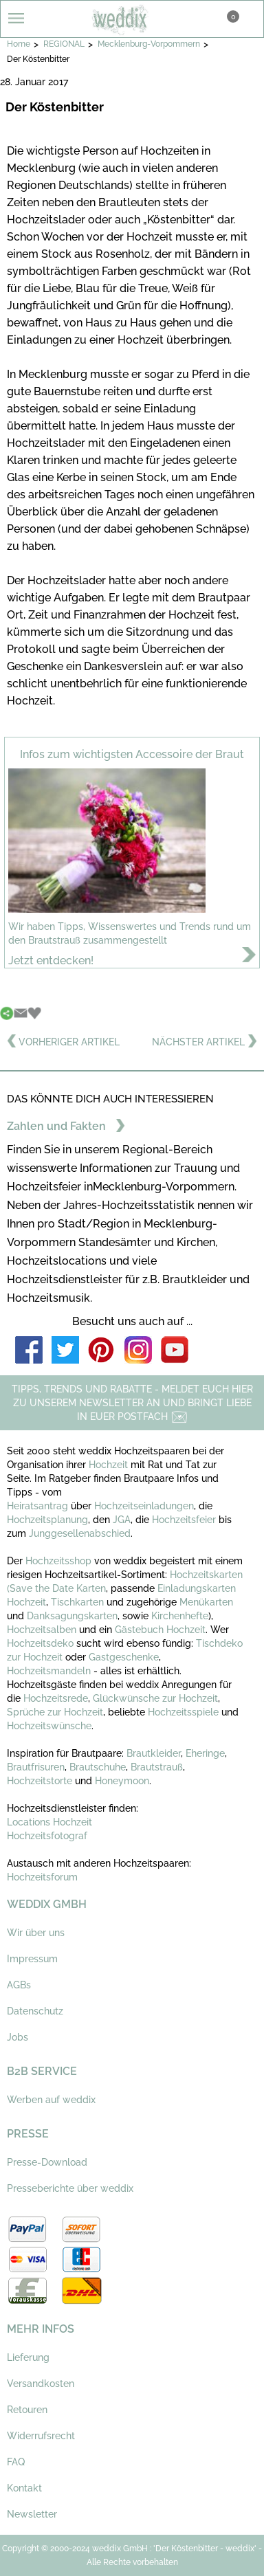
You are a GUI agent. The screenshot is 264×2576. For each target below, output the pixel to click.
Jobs (17, 2037)
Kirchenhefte (179, 1615)
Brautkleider (153, 1753)
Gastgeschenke (124, 1657)
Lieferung (28, 2357)
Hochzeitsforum (42, 1877)
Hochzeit (110, 1464)
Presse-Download (47, 2162)
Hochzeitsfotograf (47, 1835)
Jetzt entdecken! (51, 960)
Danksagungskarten (72, 1615)
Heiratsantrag (37, 1505)
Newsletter (32, 2514)
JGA (122, 1519)
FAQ (16, 2461)
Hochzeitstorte (39, 1780)
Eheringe (205, 1753)
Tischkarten (77, 1602)
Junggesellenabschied (80, 1533)
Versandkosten (40, 2383)
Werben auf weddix (51, 2099)
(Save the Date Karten (56, 1588)
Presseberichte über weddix (70, 2188)
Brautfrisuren (36, 1767)
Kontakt (24, 2488)
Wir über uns (36, 1932)
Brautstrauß (157, 1767)
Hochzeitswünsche (49, 1725)
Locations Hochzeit (49, 1822)
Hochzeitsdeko (40, 1643)
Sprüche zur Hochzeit (55, 1712)
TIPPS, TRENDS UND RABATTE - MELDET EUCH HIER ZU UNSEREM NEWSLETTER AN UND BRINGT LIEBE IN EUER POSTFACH (132, 1403)
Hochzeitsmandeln (49, 1670)
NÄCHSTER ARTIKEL (204, 1041)
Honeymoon (122, 1780)
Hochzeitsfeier (185, 1519)
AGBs (19, 1984)
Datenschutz (35, 2011)
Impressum (32, 1958)
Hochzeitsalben (41, 1629)
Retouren (27, 2409)
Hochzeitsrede (55, 1698)
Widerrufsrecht (41, 2435)
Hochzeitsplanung (47, 1519)
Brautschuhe (97, 1767)
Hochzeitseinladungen (144, 1505)
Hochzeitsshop (59, 1560)
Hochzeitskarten (206, 1574)
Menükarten (206, 1602)
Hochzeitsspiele (183, 1712)
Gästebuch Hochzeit (160, 1629)
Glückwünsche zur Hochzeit (155, 1698)
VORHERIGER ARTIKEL (63, 1041)
